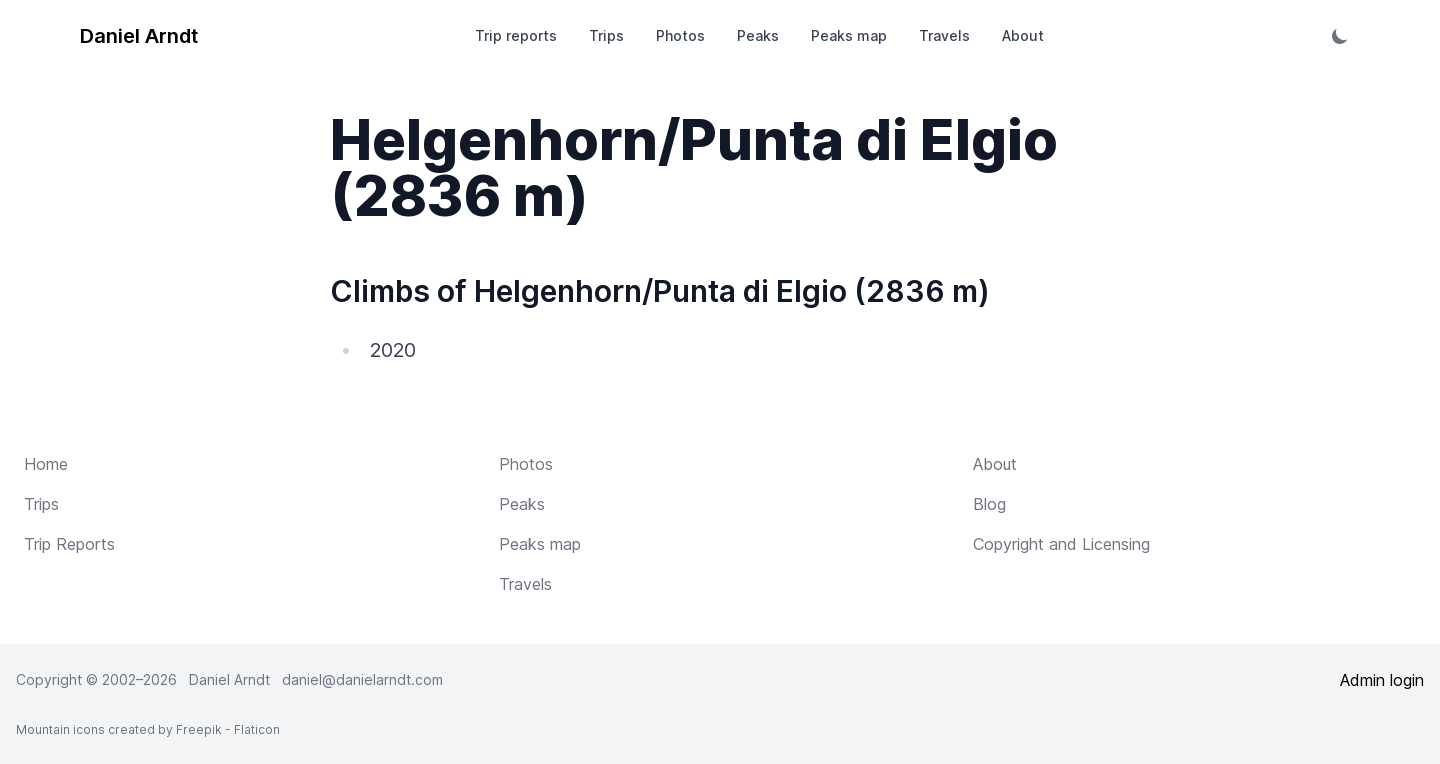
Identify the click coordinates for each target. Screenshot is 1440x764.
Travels (944, 35)
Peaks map (849, 35)
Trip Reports (69, 544)
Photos (680, 35)
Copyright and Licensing (1061, 544)
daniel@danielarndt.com (362, 679)
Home (46, 464)
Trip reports (516, 35)
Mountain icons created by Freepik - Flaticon (148, 729)
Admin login (1382, 680)
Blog (989, 504)
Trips (606, 35)
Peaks (758, 35)
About (1023, 35)
